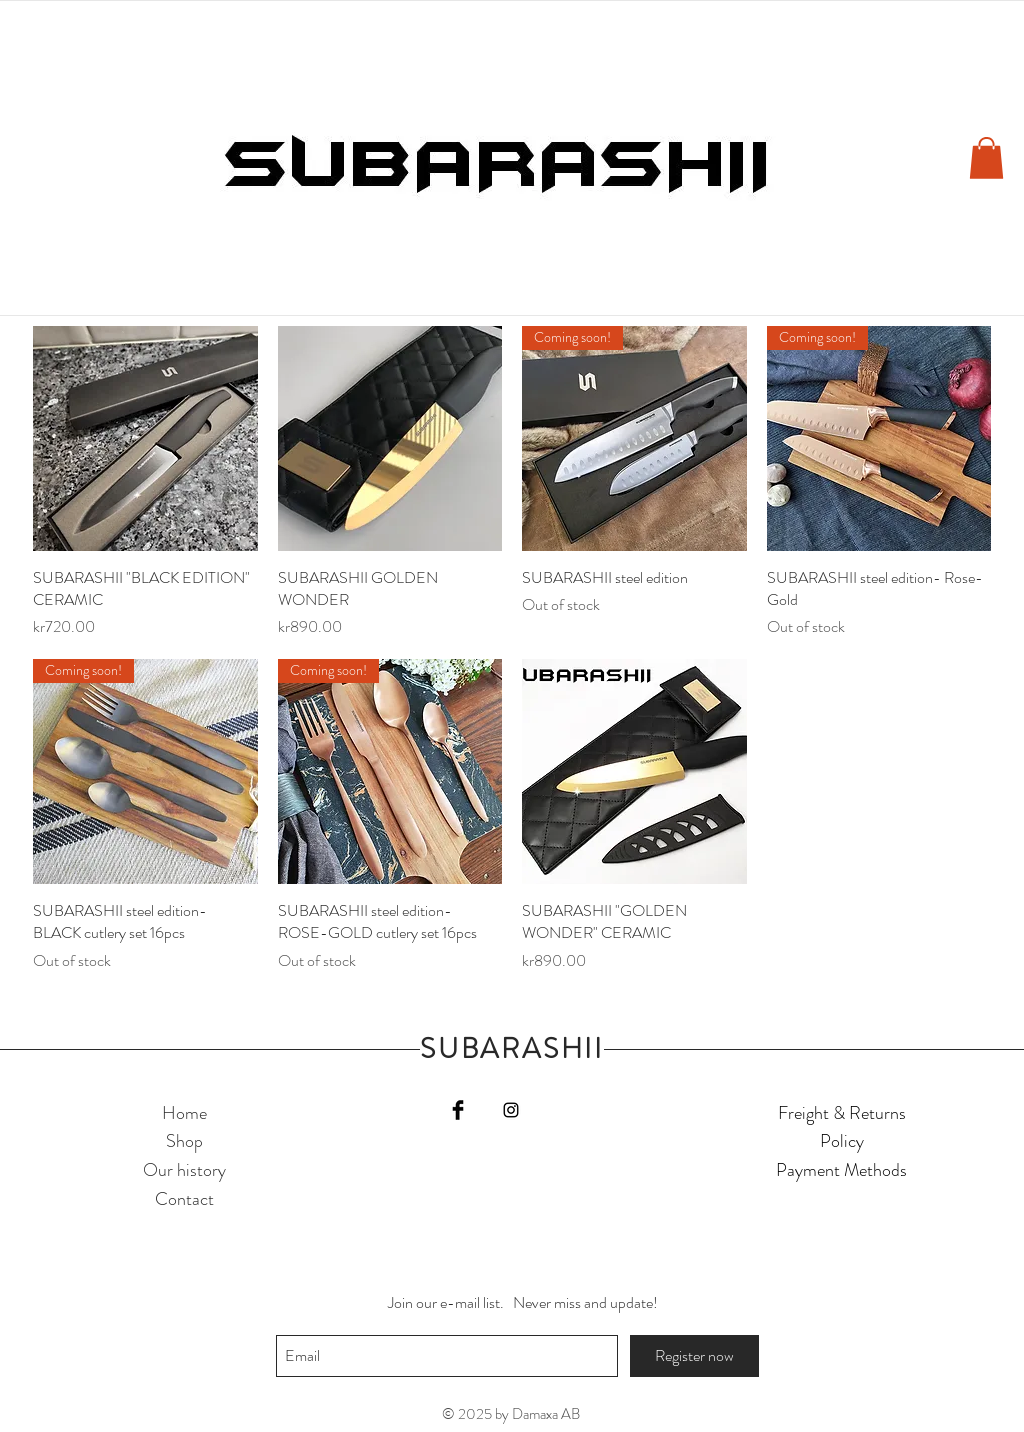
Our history (184, 1170)
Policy (842, 1141)
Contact (184, 1199)
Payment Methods (841, 1170)
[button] (986, 158)
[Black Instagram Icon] (511, 1110)
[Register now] (694, 1356)
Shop (184, 1141)
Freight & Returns (842, 1113)
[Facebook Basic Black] (458, 1110)
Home (184, 1113)
